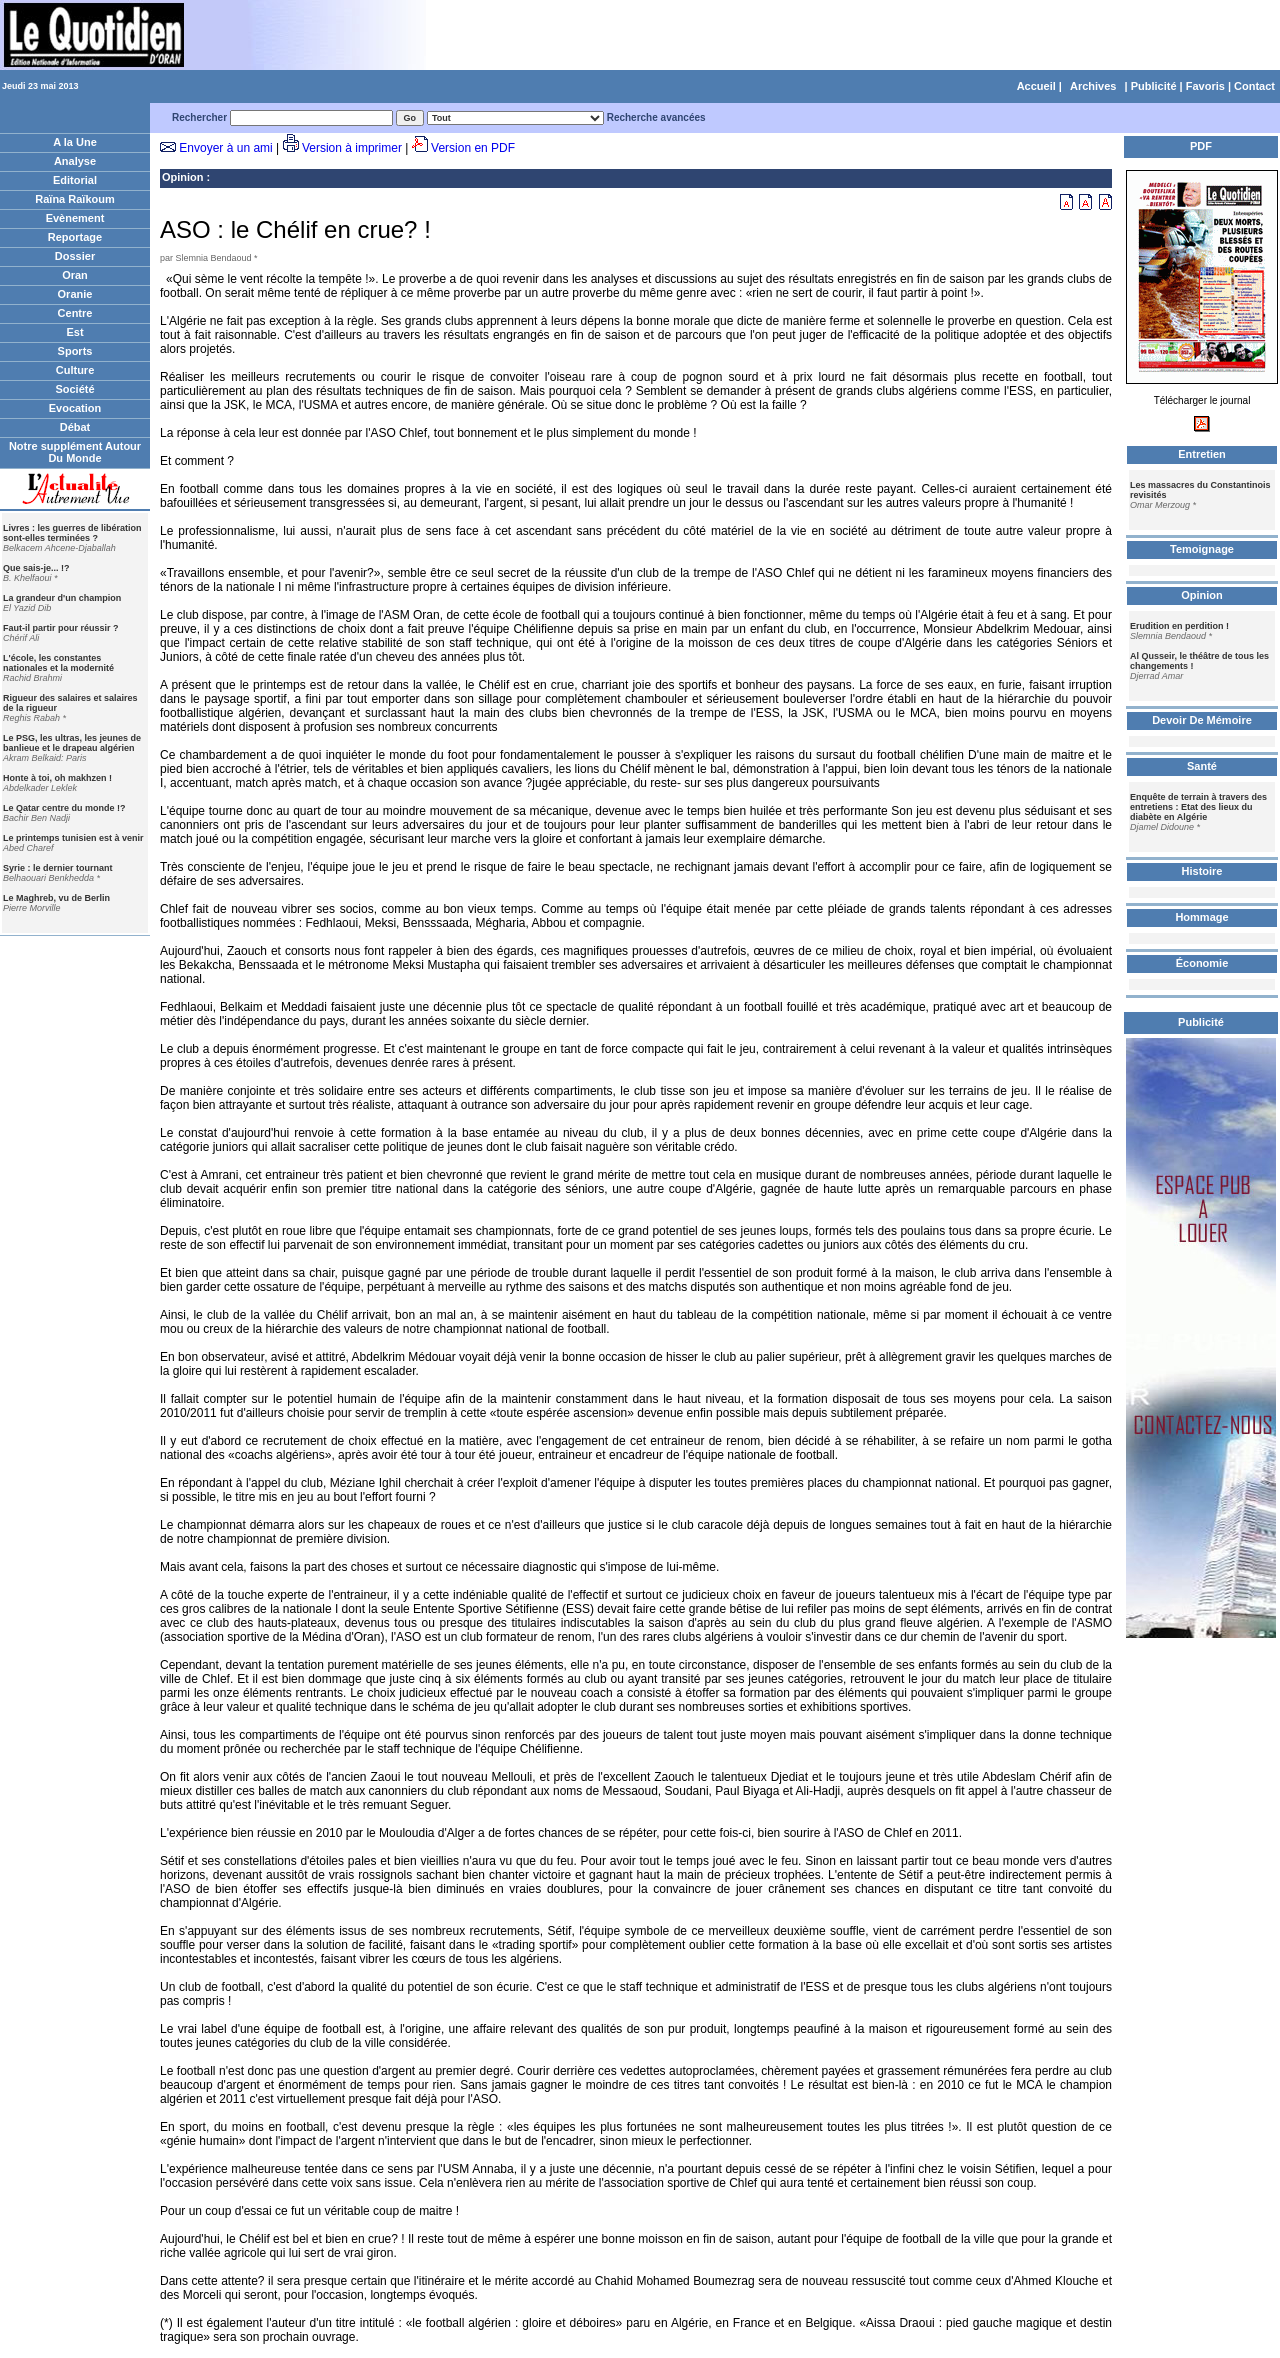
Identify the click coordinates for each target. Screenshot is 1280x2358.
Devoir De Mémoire (1202, 720)
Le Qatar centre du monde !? (64, 808)
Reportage (75, 237)
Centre (75, 313)
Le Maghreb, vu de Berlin (56, 898)
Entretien (1202, 454)
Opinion (183, 177)
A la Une (75, 142)
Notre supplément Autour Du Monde (75, 452)
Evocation (75, 408)
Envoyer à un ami (225, 148)
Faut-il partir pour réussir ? (61, 628)
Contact (1254, 86)
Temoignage (1202, 549)
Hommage (1201, 917)
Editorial (75, 180)
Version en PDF (473, 148)
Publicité (1154, 86)
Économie (1202, 963)
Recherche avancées (656, 117)
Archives (1093, 86)
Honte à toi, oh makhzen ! (57, 778)
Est (74, 332)
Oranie (75, 294)
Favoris (1205, 86)
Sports (75, 351)
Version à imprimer (352, 148)
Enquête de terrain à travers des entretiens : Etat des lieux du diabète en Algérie (1198, 807)
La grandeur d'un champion (62, 598)
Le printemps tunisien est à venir (73, 838)
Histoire (1202, 871)
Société (74, 389)
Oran (75, 275)
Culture (75, 370)
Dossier (75, 256)
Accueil (1036, 86)
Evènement (75, 218)
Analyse (75, 161)
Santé (1202, 766)
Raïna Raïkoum (74, 199)
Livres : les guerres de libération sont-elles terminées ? (72, 533)
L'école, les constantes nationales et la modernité (58, 663)
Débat (75, 427)
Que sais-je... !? (36, 568)
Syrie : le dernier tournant (58, 868)
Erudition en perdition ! (1179, 626)
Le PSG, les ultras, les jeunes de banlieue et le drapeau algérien (72, 743)
